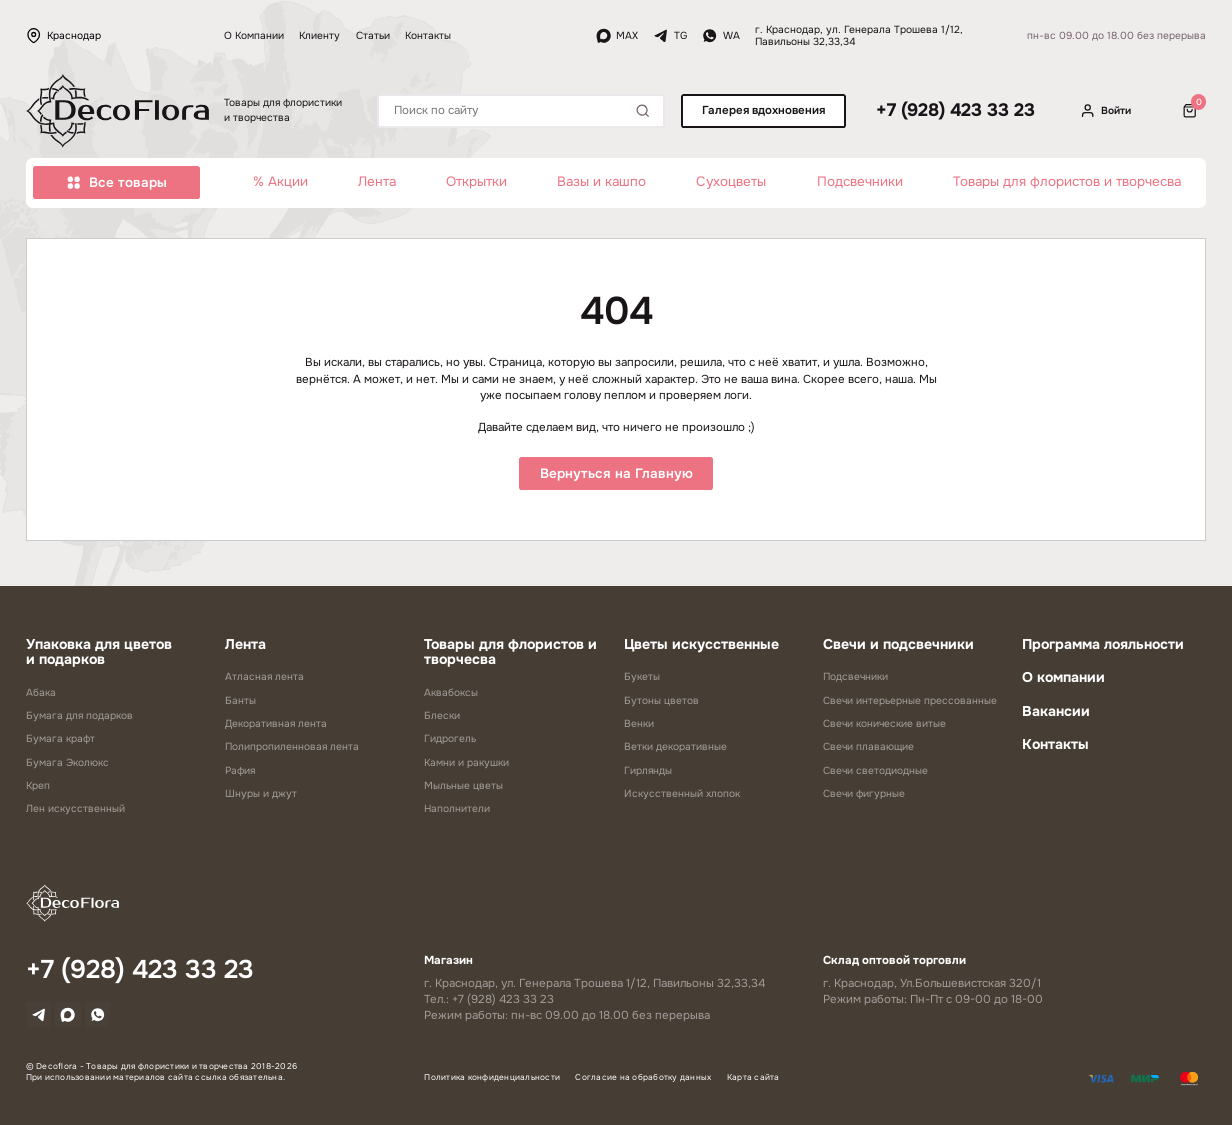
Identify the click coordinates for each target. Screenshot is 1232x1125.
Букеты (642, 676)
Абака (41, 692)
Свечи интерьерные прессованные (910, 700)
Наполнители (457, 808)
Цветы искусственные (701, 644)
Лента (377, 181)
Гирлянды (648, 770)
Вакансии (1056, 711)
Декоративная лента (276, 723)
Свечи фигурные (864, 793)
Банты (240, 700)
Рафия (240, 770)
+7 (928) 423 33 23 (955, 111)
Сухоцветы (731, 181)
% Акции (280, 181)
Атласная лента (264, 676)
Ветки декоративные (675, 746)
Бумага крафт (60, 738)
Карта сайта (753, 1082)
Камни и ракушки (466, 762)
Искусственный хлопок (682, 793)
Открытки (476, 181)
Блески (442, 715)
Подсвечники (860, 181)
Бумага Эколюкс (67, 762)
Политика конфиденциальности (492, 1082)
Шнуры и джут (261, 793)
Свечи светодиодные (875, 770)
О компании (1063, 677)
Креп (38, 785)
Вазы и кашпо (601, 181)
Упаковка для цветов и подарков (99, 652)
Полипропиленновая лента (292, 746)
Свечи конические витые (884, 723)
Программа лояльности (1103, 644)
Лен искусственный (75, 808)
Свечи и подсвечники (898, 644)
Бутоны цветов (661, 700)
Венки (639, 723)
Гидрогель (450, 738)
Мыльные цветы (463, 785)
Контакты (428, 35)
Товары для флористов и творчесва (1067, 181)
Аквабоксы (451, 692)
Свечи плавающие (868, 746)
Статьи (373, 35)
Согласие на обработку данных (643, 1082)
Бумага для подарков (79, 715)
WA (721, 35)
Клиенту (319, 35)
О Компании (254, 35)
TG (670, 35)
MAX (617, 35)
